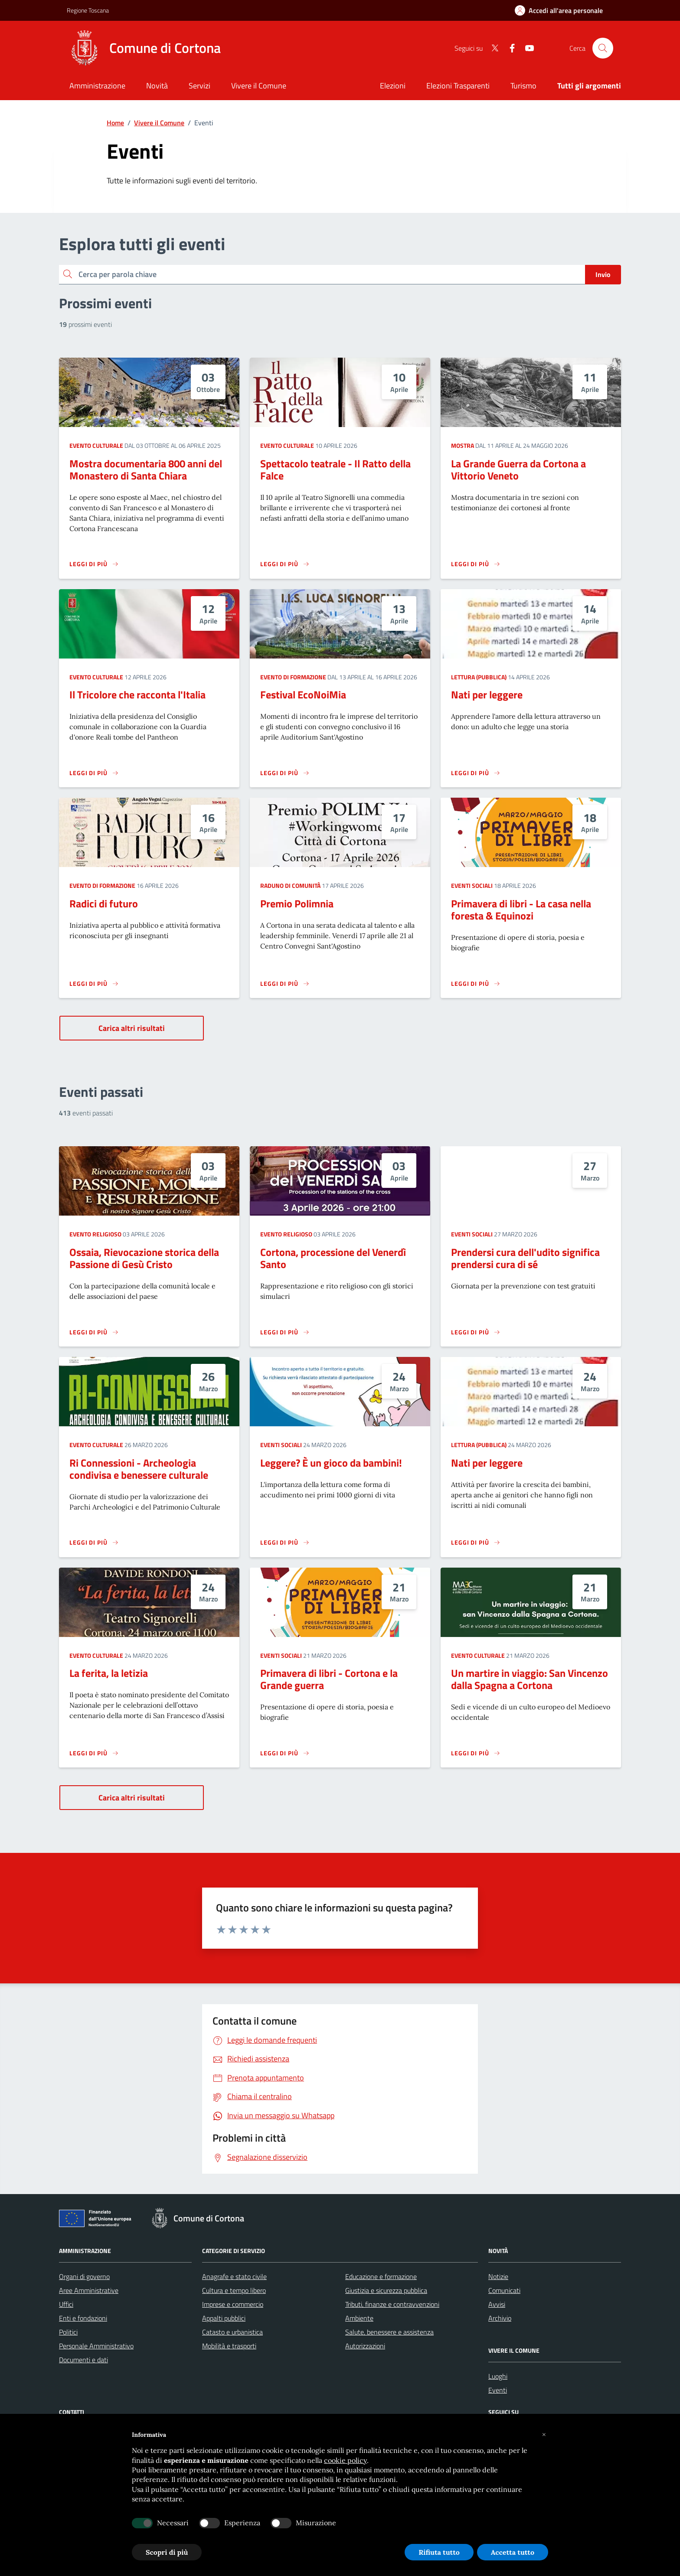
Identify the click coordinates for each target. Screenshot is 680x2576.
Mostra (462, 445)
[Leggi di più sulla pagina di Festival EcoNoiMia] (285, 773)
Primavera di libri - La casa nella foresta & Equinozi (521, 909)
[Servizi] (199, 86)
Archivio (499, 2318)
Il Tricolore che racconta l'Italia (137, 694)
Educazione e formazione (381, 2276)
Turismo (523, 85)
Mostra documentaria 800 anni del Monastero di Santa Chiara (145, 469)
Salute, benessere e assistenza (389, 2332)
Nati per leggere (487, 694)
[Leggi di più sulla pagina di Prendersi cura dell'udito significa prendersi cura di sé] (475, 1332)
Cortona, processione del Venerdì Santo (333, 1258)
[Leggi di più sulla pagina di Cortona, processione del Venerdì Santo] (285, 1332)
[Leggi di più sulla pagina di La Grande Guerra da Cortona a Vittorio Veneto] (475, 564)
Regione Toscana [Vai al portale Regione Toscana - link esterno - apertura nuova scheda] (88, 10)
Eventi (497, 2390)
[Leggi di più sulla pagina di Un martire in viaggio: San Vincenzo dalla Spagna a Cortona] (475, 1753)
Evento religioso (95, 1234)
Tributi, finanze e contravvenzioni (392, 2304)
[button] (544, 2435)
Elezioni (392, 85)
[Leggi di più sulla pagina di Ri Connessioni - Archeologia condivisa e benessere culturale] (94, 1542)
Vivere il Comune (159, 122)
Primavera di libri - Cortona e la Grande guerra (329, 1679)
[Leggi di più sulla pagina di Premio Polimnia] (285, 984)
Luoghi (497, 2376)
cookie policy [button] (345, 2460)
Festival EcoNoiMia (303, 694)
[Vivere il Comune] (259, 86)
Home (115, 122)
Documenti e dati (83, 2359)
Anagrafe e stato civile (234, 2276)
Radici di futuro (103, 903)
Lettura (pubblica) (479, 676)
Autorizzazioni (365, 2346)
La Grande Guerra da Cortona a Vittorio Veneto (518, 469)
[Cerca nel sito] (602, 48)
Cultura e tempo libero (234, 2290)
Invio (603, 274)
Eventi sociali (472, 885)
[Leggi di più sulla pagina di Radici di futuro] (94, 984)
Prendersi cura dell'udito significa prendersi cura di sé (525, 1258)
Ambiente (359, 2318)
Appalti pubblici (223, 2318)
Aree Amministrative (88, 2290)
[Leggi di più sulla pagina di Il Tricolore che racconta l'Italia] (94, 773)
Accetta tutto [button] (512, 2552)
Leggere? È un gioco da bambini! (331, 1463)
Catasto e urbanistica (232, 2332)
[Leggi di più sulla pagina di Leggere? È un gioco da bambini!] (285, 1542)
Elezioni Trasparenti (458, 85)
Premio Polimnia (296, 903)
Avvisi (496, 2304)
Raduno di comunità (290, 885)
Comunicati (504, 2290)
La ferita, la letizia (108, 1673)
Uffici (66, 2304)
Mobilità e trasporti (229, 2346)
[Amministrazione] (97, 86)
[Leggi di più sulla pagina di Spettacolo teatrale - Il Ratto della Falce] (285, 564)
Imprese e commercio (232, 2304)
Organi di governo (84, 2276)
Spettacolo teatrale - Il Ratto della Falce (335, 469)
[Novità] (157, 86)
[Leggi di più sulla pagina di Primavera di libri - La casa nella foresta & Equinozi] (475, 984)
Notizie (498, 2276)
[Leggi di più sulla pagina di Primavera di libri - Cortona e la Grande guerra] (285, 1753)
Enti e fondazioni (83, 2318)
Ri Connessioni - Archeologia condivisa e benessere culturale (138, 1469)
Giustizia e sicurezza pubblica (386, 2290)
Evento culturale (96, 445)
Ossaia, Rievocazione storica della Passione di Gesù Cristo (144, 1258)
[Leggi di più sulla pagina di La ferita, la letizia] (94, 1753)
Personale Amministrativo (96, 2346)
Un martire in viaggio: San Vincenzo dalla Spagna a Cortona (529, 1679)
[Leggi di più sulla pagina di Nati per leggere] (475, 773)
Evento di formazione (293, 676)
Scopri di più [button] (167, 2552)
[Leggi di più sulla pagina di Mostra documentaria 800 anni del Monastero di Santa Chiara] (94, 564)
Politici (68, 2332)
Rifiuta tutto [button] (439, 2552)
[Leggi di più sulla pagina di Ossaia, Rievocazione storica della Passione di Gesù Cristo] (94, 1332)
